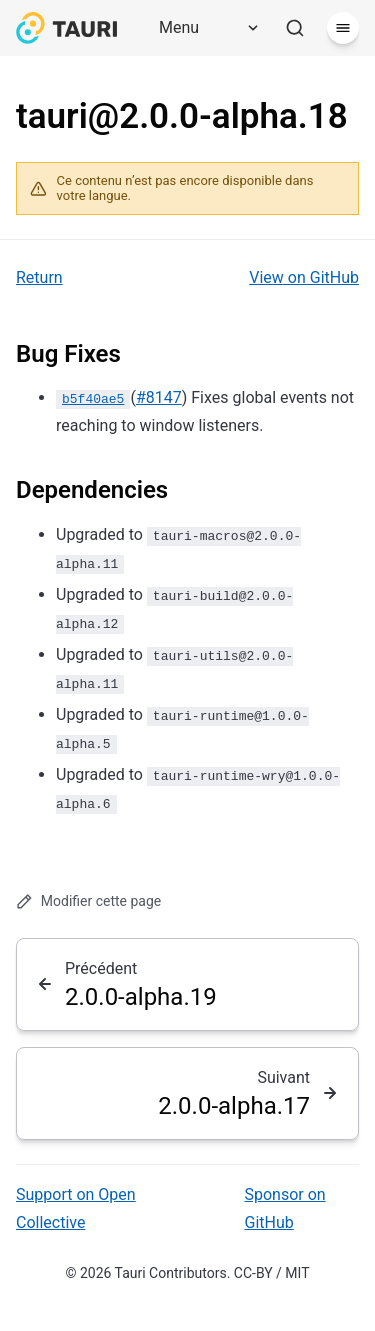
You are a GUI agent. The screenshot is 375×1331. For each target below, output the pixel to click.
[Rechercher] (295, 28)
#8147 (159, 397)
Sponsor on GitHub (285, 1208)
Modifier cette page (88, 901)
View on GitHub (304, 277)
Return (39, 277)
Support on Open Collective (76, 1208)
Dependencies (92, 490)
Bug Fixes (68, 354)
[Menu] (202, 28)
